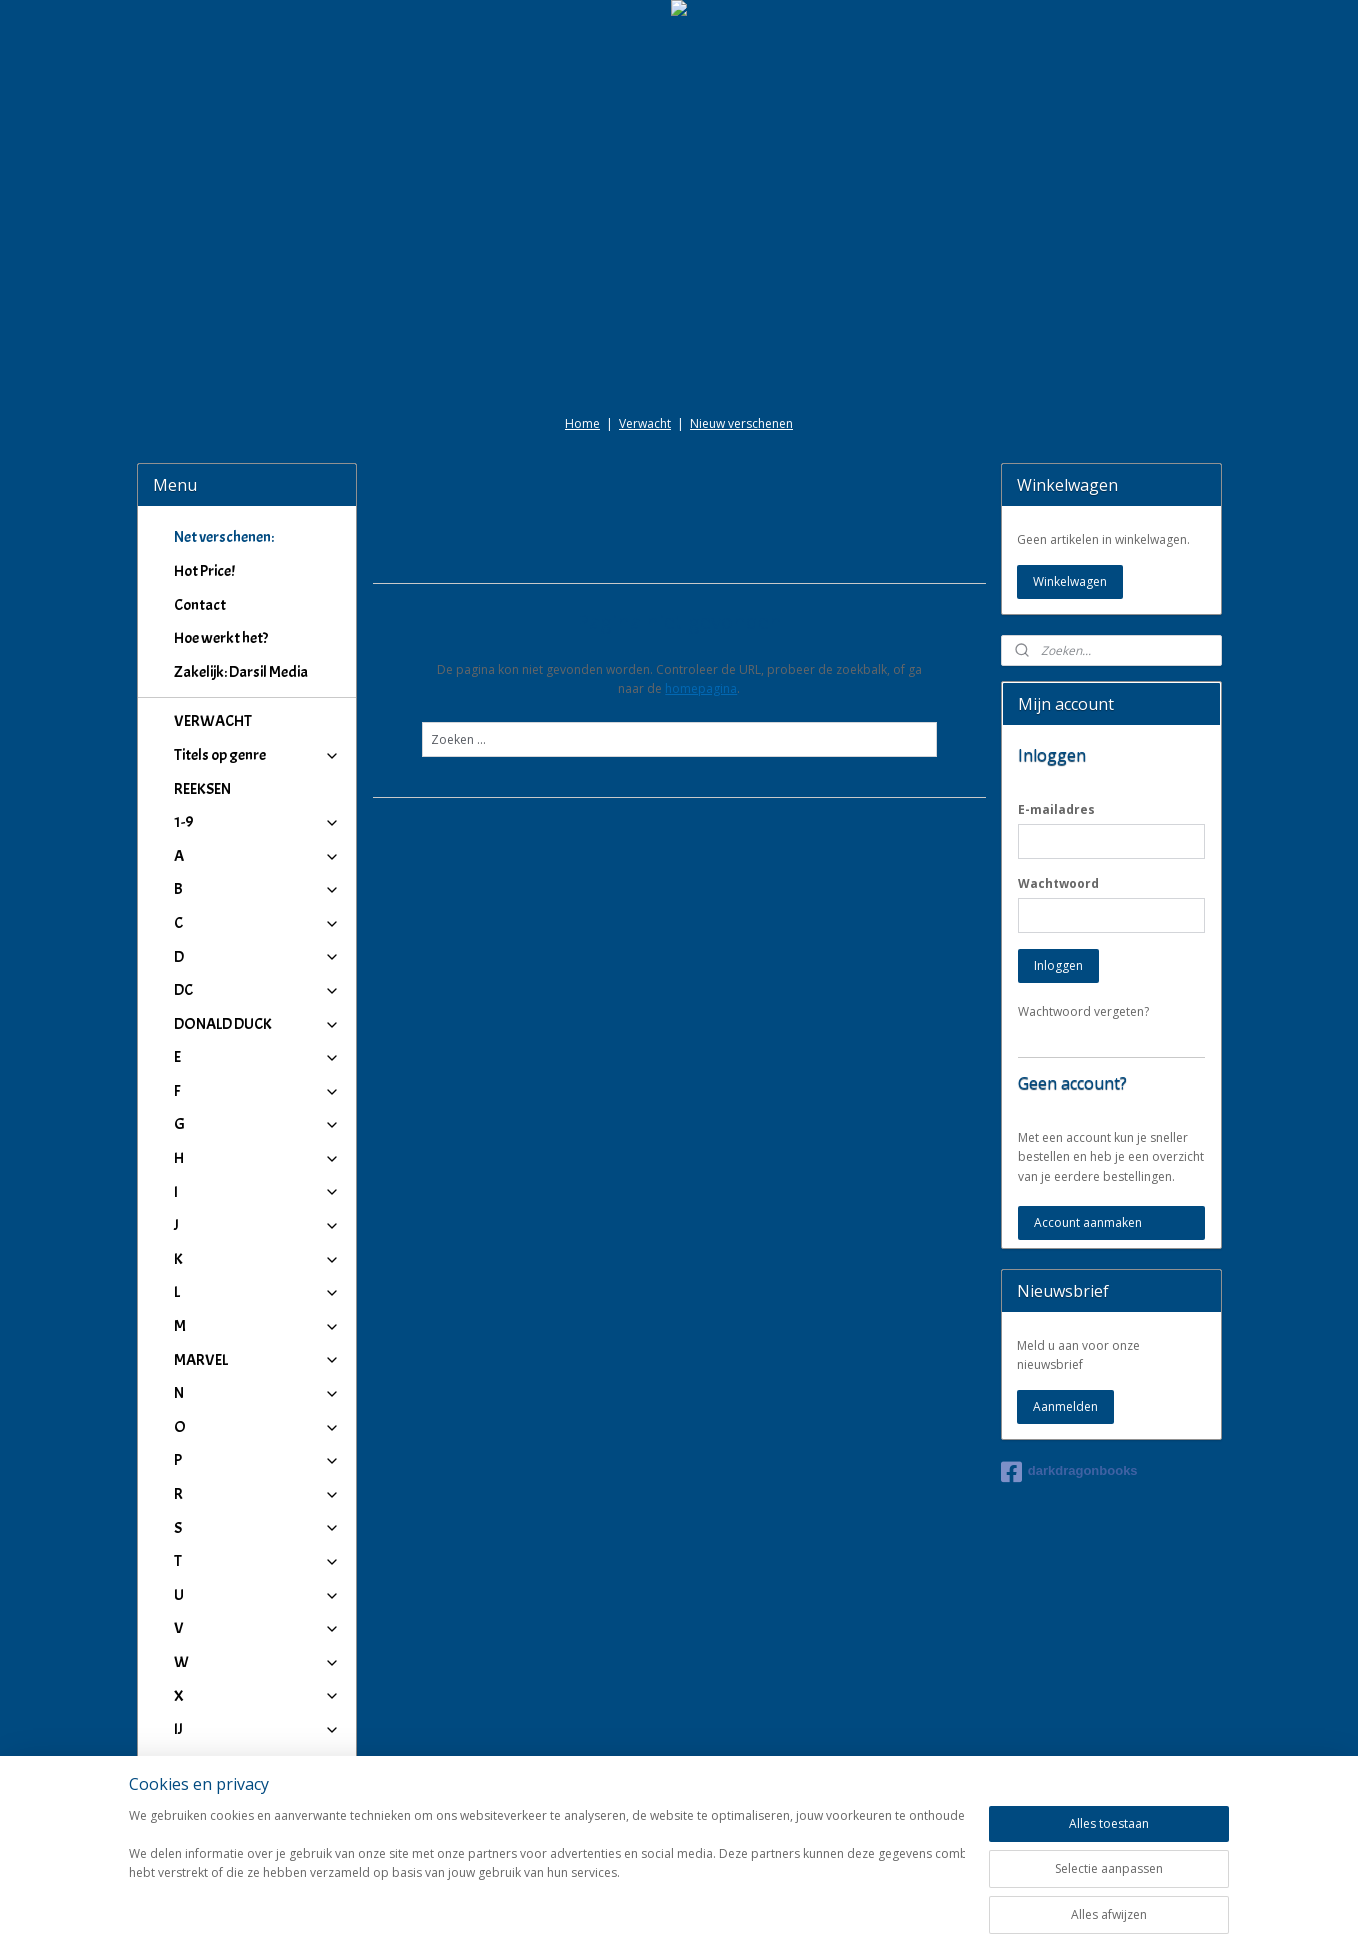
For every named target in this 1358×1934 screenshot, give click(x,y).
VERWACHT (213, 721)
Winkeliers (257, 1812)
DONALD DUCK (257, 1024)
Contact (200, 605)
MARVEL (257, 1360)
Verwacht (645, 423)
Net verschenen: (224, 537)
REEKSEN (202, 789)
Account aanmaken (1088, 1222)
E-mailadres (1056, 809)
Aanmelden (1065, 1406)
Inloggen (1058, 965)
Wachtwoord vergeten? (1083, 1011)
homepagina (701, 688)
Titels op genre (257, 755)
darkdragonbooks (1069, 1472)
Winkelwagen (1070, 581)
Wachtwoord (1058, 883)
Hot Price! (204, 571)
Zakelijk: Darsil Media (241, 672)
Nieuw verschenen (741, 423)
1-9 (257, 822)
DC (257, 990)
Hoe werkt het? (221, 638)
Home (582, 423)
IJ (257, 1729)
